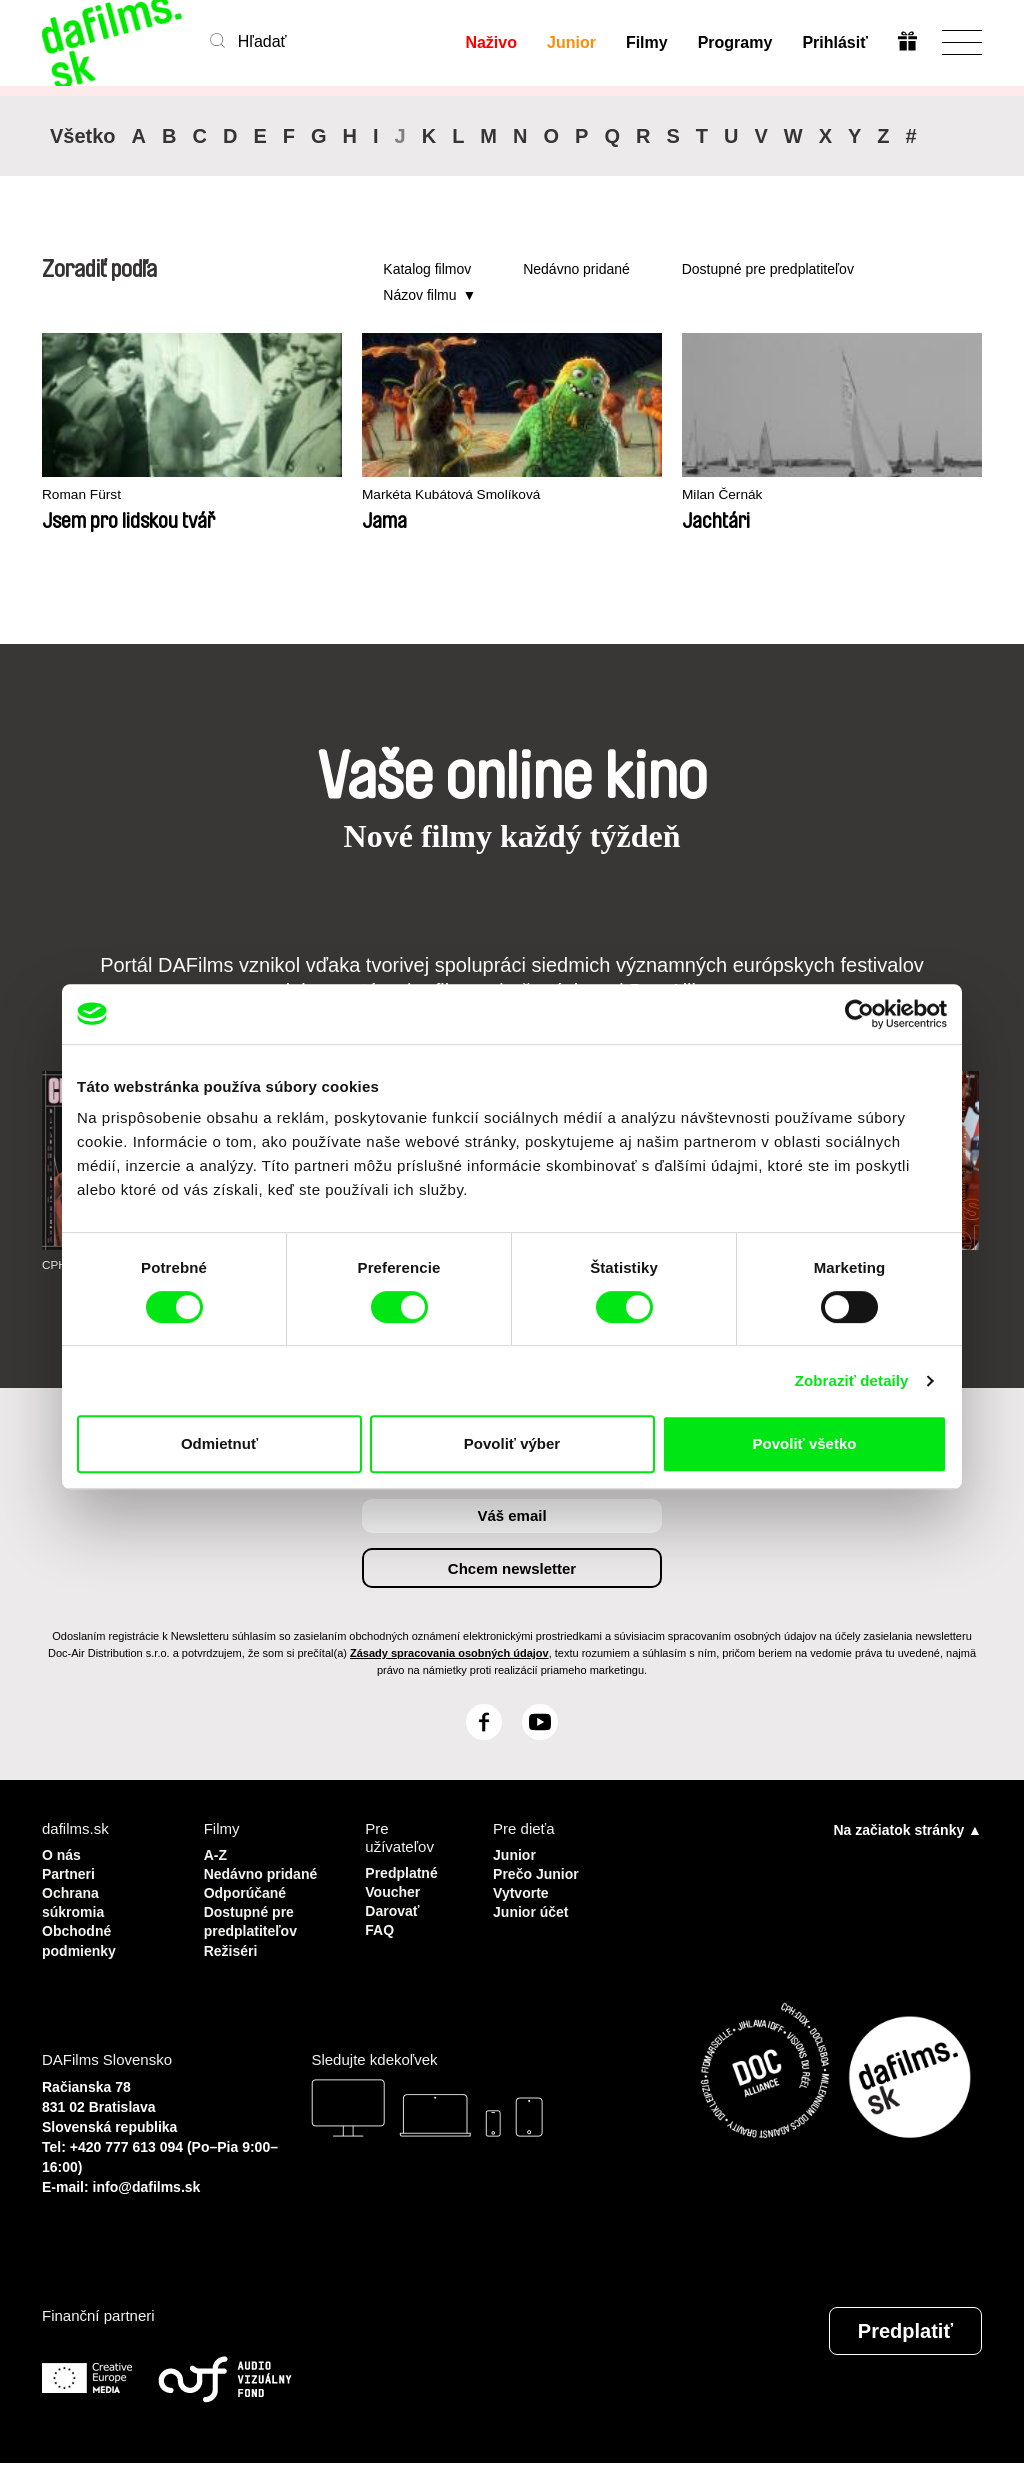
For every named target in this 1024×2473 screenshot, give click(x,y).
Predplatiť (905, 2341)
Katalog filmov (427, 269)
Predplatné (404, 1871)
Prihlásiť (834, 42)
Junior (570, 42)
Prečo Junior (539, 1871)
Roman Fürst (85, 495)
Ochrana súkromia (75, 1898)
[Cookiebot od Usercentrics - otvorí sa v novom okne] (859, 1014)
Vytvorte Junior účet (533, 1898)
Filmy (646, 42)
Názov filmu (419, 295)
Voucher (394, 1889)
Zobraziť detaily (852, 1380)
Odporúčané (248, 1907)
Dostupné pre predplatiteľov (768, 269)
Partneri (70, 1871)
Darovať (394, 1907)
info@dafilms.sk (147, 2197)
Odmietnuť (219, 1443)
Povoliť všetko (805, 1443)
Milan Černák (566, 495)
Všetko (83, 136)
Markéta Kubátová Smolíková (380, 495)
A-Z (216, 1853)
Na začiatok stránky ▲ (908, 1829)
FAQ (380, 1925)
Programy (734, 42)
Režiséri (233, 1961)
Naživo (491, 42)
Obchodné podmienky (81, 1934)
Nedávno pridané (576, 269)
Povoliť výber (512, 1443)
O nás (63, 1853)
